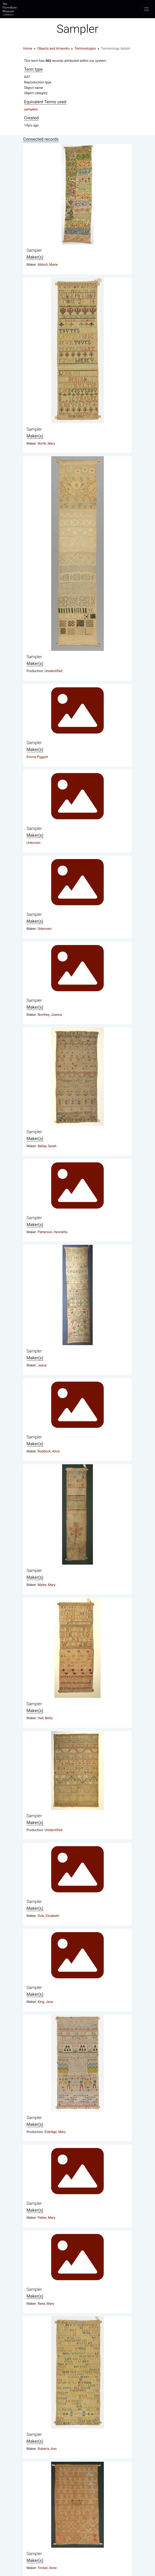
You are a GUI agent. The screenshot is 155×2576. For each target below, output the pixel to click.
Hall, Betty (45, 1718)
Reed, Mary (45, 2304)
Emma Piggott (37, 757)
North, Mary (46, 443)
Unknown (33, 843)
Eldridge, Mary (55, 2132)
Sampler (34, 250)
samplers (31, 109)
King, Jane (45, 2002)
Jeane (42, 1365)
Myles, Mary (46, 1585)
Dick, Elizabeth (48, 1916)
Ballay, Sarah (46, 1146)
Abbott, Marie (47, 265)
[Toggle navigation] (146, 9)
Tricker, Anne (47, 2568)
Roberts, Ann (47, 2449)
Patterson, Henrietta (52, 1232)
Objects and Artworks (53, 48)
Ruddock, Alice (48, 1451)
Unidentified (54, 671)
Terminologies (85, 48)
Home (27, 48)
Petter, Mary (46, 2218)
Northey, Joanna (49, 1015)
